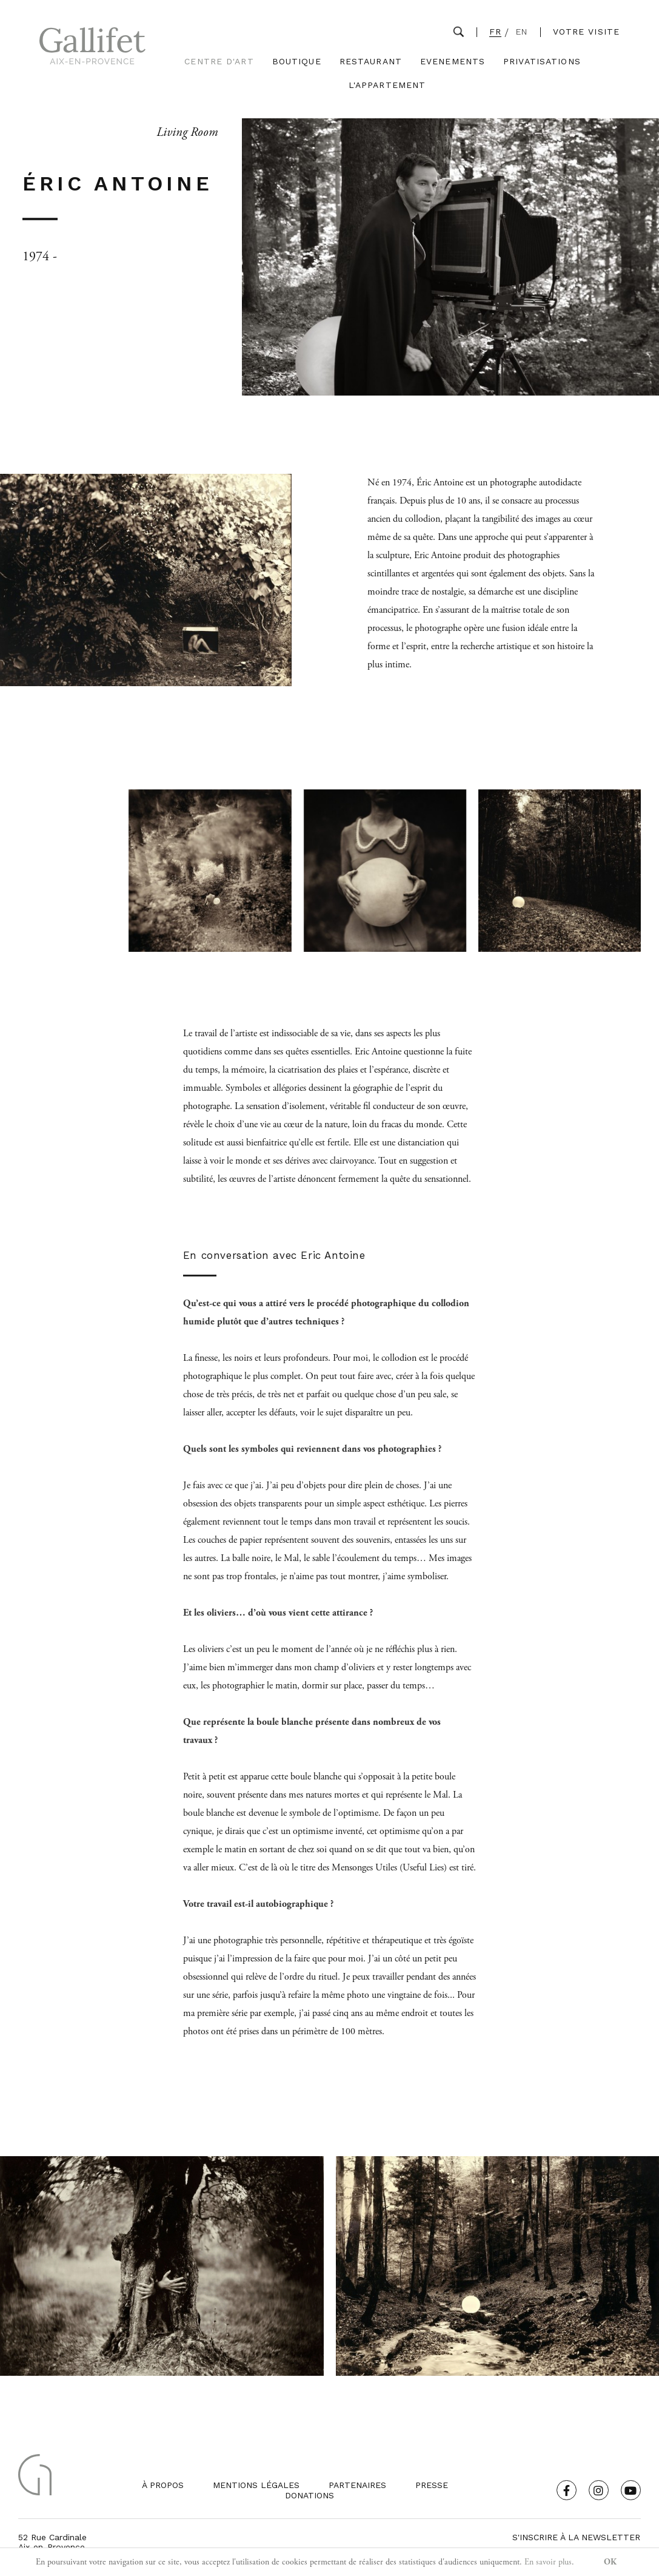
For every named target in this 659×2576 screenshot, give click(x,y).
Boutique (296, 61)
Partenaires (357, 2485)
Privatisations (542, 61)
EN (521, 31)
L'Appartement (387, 85)
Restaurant (371, 61)
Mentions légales (256, 2485)
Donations (309, 2495)
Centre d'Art (218, 61)
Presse (431, 2485)
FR (495, 31)
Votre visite (586, 31)
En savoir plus (548, 2562)
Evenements (452, 61)
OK (610, 2562)
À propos (163, 2485)
